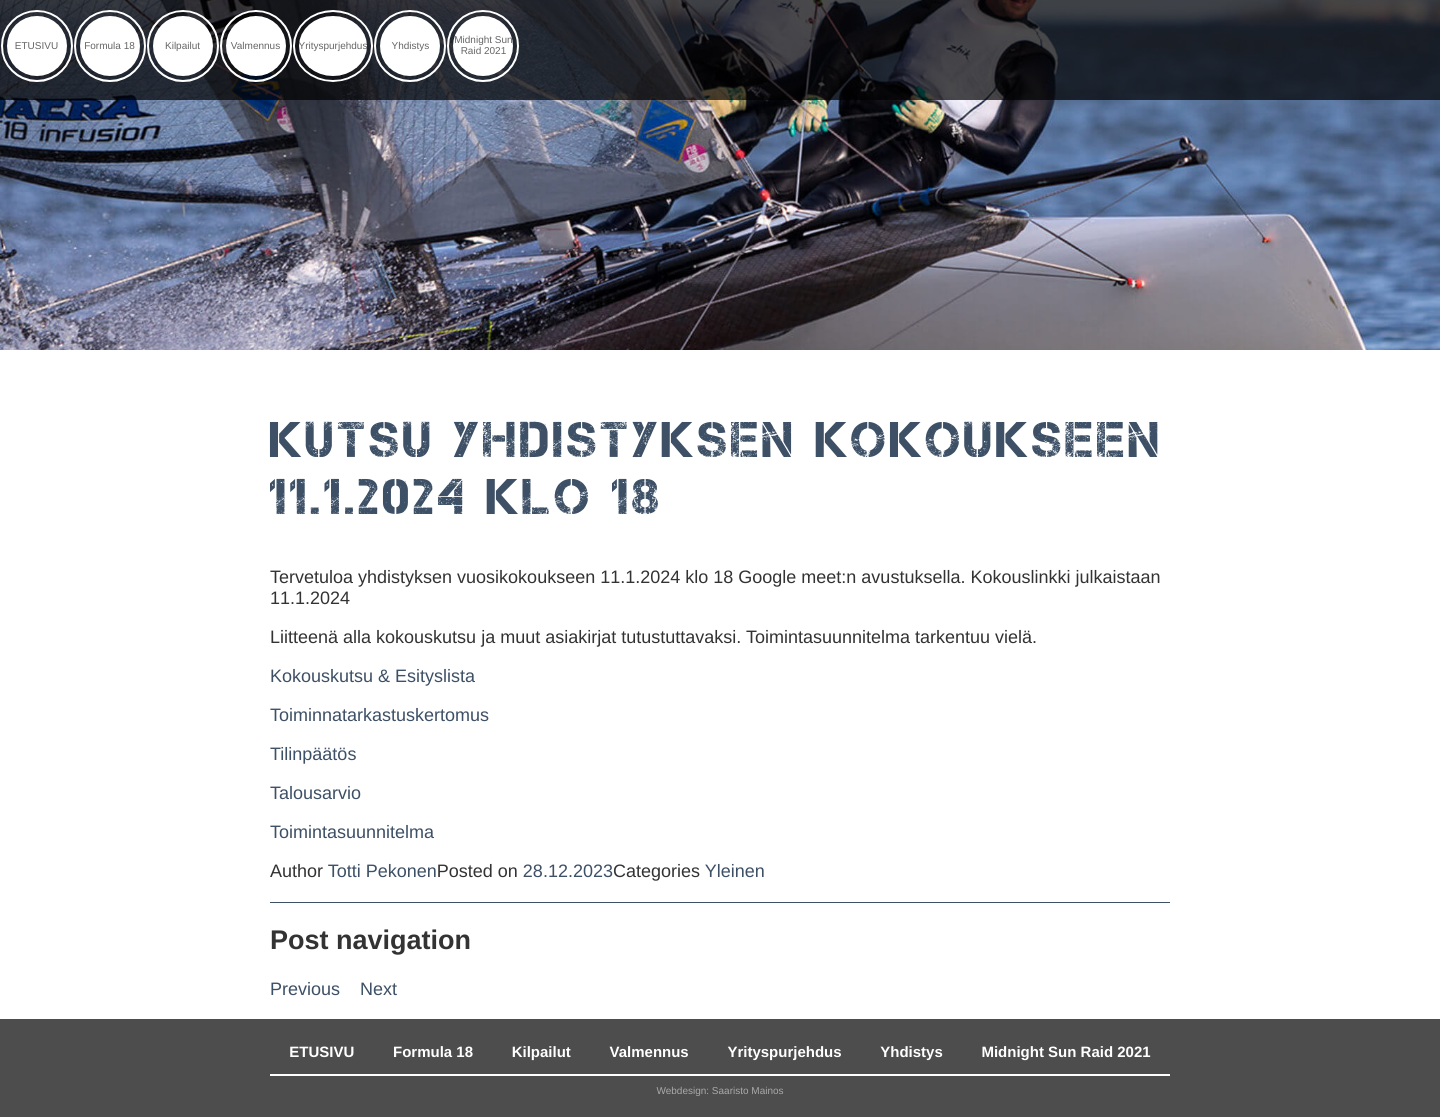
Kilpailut (182, 46)
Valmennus (255, 46)
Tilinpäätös (313, 754)
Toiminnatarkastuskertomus (379, 715)
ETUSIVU (36, 46)
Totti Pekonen (382, 871)
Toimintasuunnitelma (352, 832)
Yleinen (735, 871)
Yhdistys (411, 46)
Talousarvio (315, 793)
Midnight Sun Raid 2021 (483, 46)
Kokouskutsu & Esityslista (372, 676)
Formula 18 (109, 46)
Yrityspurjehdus (333, 46)
